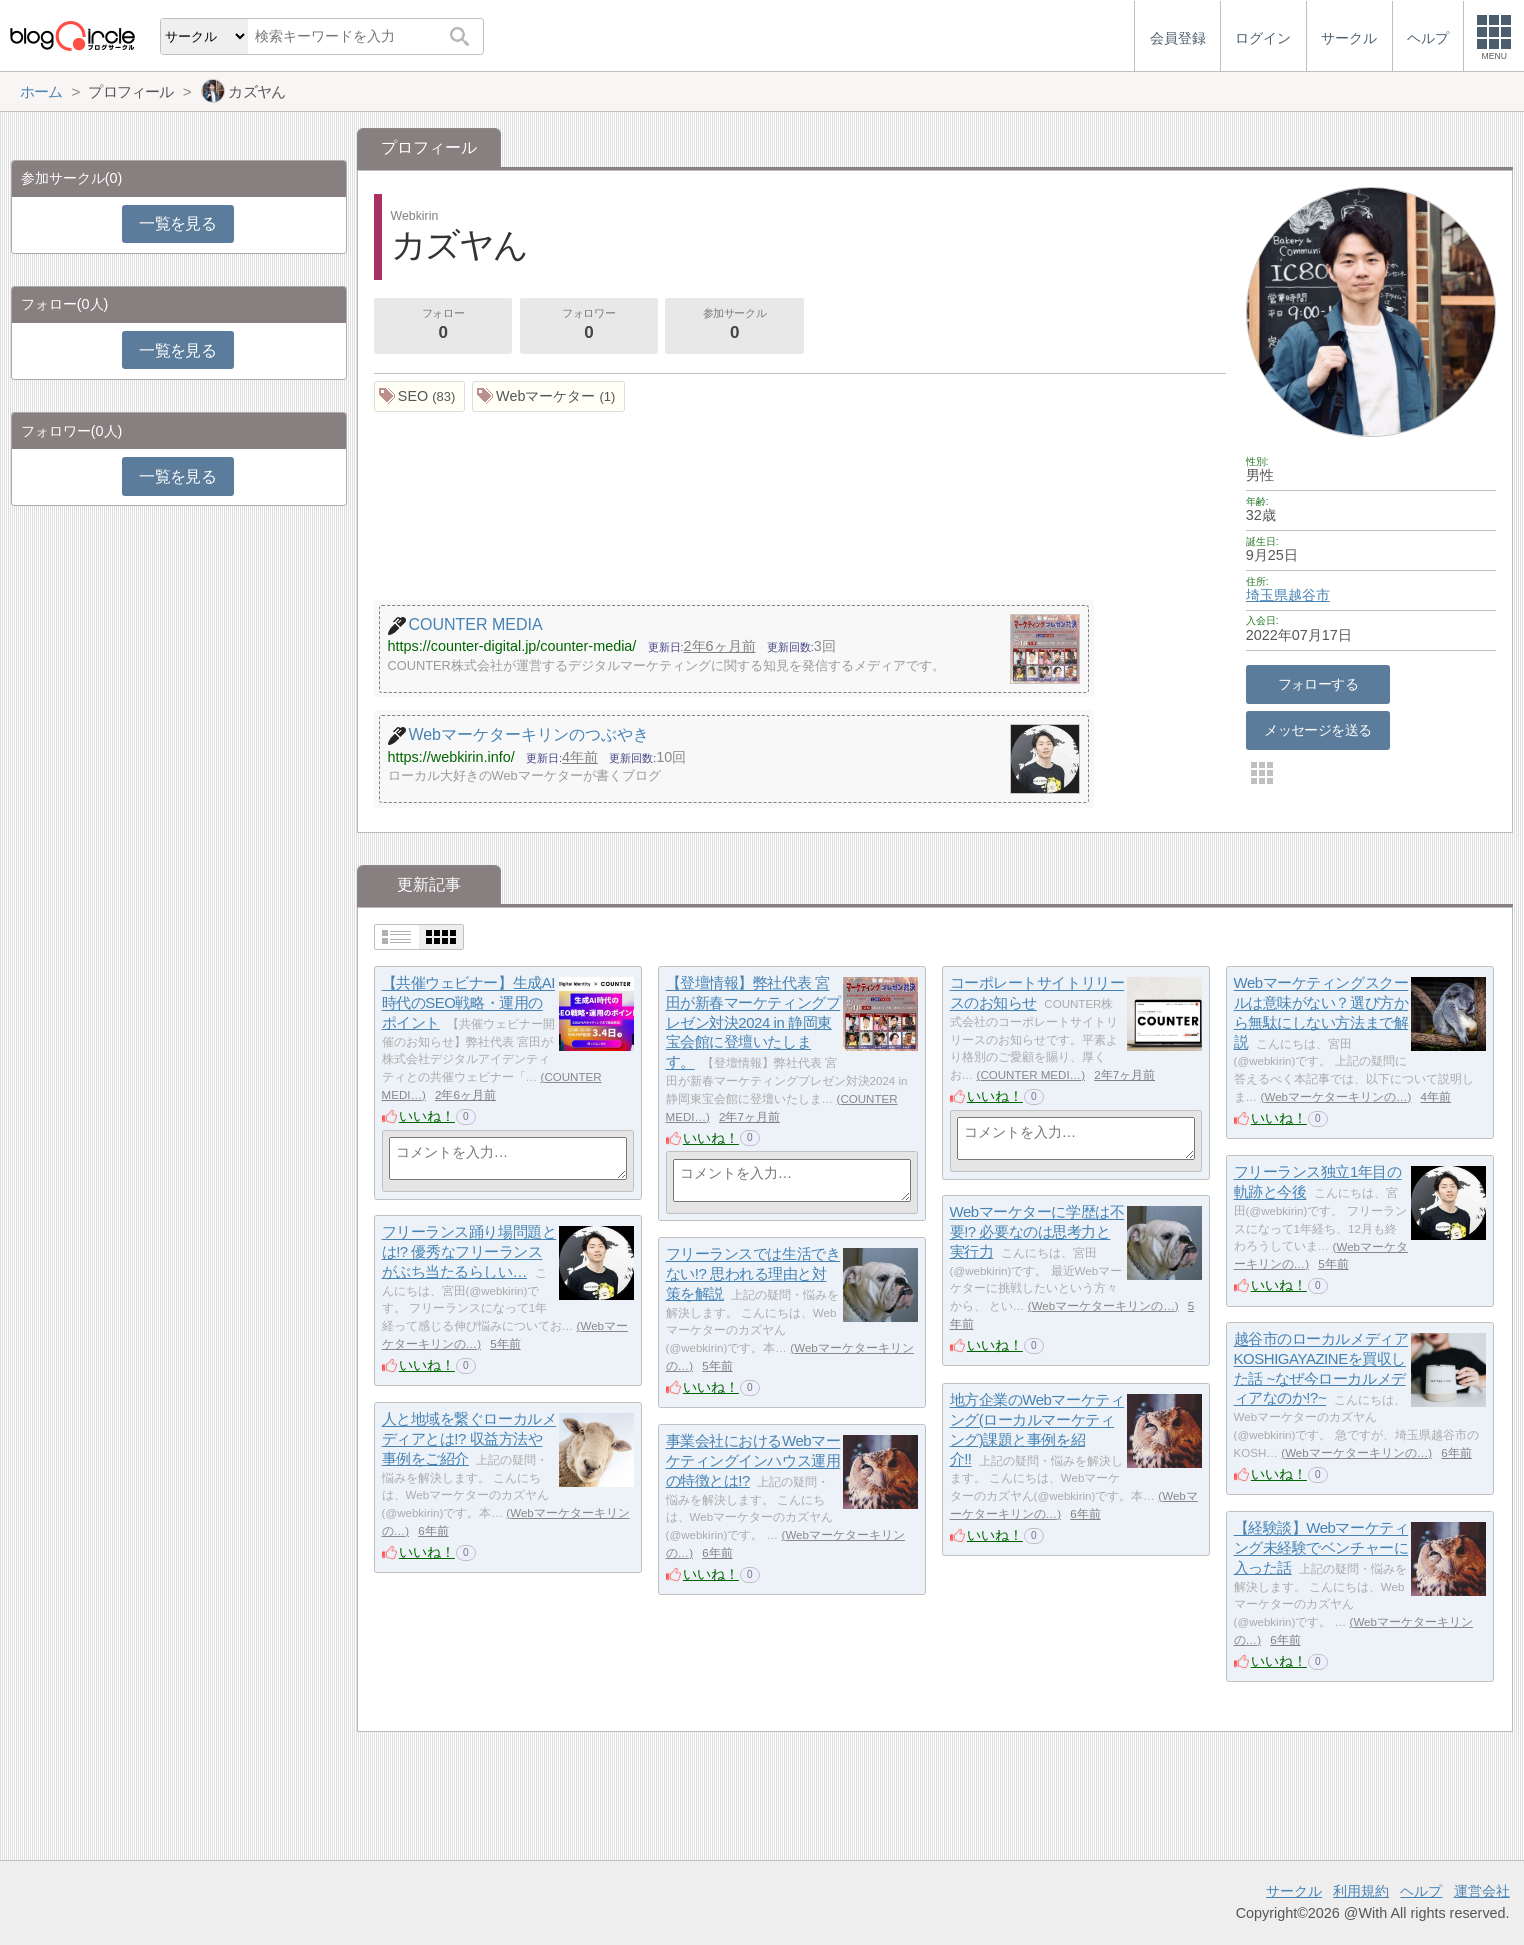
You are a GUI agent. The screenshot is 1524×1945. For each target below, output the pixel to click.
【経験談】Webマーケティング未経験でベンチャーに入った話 (1321, 1548)
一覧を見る (177, 223)
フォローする (1318, 684)
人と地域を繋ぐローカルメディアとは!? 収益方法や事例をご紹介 (469, 1439)
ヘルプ (1421, 1891)
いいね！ (427, 1116)
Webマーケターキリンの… (1335, 1097)
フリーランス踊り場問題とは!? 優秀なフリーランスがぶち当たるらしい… (469, 1252)
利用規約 (1361, 1891)
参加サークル (735, 326)
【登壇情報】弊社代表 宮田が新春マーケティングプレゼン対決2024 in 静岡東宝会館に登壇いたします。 (753, 1023)
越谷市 (1309, 595)
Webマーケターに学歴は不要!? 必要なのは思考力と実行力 (1037, 1232)
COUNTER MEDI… (1030, 1075)
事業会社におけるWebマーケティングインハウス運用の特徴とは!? (753, 1461)
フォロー (443, 326)
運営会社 (1482, 1891)
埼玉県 (1267, 595)
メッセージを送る (1317, 730)
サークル (1294, 1891)
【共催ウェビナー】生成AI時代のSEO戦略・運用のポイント (468, 1003)
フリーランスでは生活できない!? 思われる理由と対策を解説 (753, 1274)
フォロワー (589, 326)
